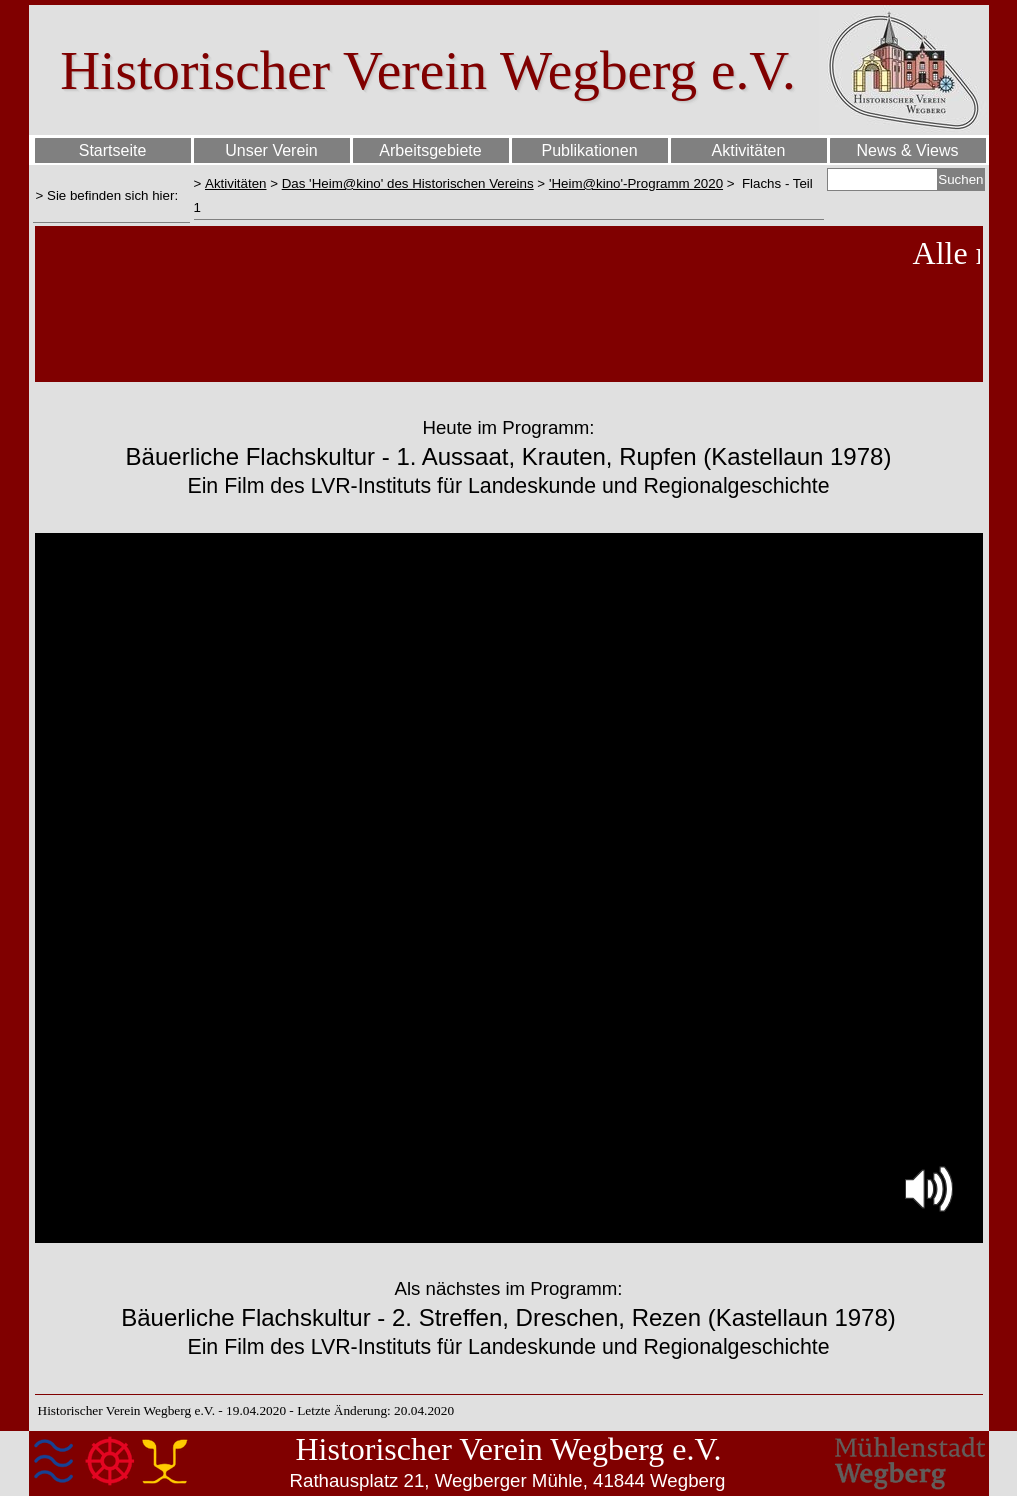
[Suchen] (883, 179)
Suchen (960, 179)
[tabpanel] (111, 195)
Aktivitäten (236, 183)
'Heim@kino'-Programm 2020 (636, 183)
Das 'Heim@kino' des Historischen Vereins (408, 183)
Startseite (113, 150)
